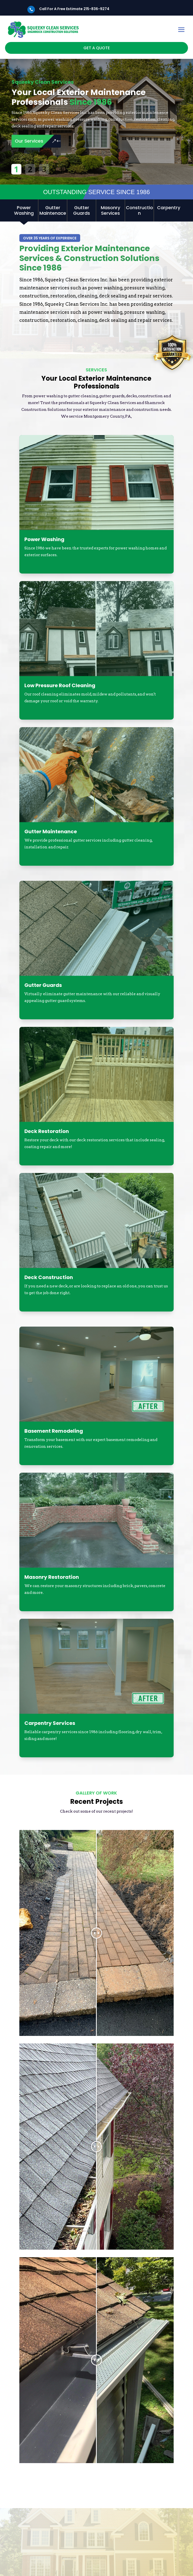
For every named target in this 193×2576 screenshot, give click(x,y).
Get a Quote (96, 48)
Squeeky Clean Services (43, 81)
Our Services (29, 141)
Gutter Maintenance (50, 831)
